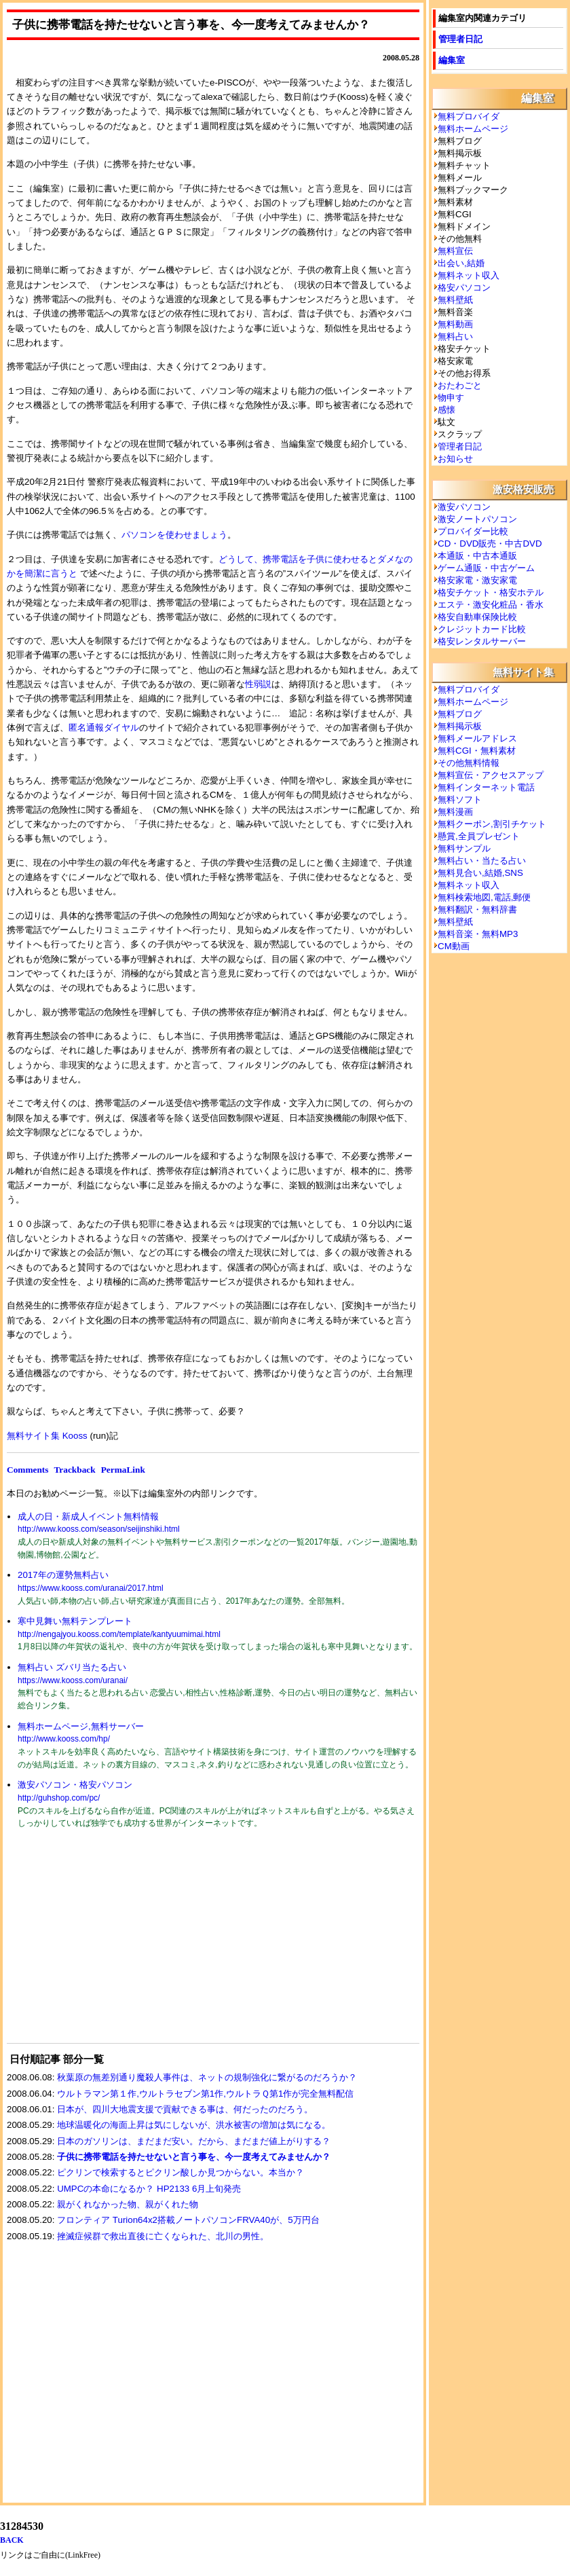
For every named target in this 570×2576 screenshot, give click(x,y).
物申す (451, 397)
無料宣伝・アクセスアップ (491, 775)
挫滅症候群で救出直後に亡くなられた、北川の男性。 (163, 2236)
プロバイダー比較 (473, 531)
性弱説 (258, 684)
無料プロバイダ (468, 116)
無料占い (455, 336)
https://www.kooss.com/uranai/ (73, 1680)
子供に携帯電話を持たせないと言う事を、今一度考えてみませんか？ (193, 2157)
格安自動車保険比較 (477, 617)
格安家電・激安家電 (477, 580)
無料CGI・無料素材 (477, 751)
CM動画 (454, 946)
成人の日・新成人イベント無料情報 (88, 1516)
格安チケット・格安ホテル (491, 592)
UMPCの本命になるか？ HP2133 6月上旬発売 (149, 2189)
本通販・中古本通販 (477, 556)
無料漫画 (455, 812)
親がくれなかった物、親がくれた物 (127, 2204)
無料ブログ (460, 714)
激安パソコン (464, 507)
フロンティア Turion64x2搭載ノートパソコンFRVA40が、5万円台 (188, 2220)
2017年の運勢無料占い (63, 1575)
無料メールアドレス (477, 738)
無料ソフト (460, 799)
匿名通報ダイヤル (104, 727)
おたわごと (460, 385)
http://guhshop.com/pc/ (59, 1798)
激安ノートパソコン (477, 519)
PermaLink (123, 1470)
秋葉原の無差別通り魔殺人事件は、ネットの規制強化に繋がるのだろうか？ (207, 2077)
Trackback (74, 1470)
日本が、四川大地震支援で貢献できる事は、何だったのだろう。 (185, 2109)
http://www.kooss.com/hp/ (64, 1739)
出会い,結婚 (461, 263)
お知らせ (455, 459)
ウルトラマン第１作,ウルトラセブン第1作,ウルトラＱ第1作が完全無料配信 (205, 2094)
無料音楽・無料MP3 (478, 934)
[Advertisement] (108, 1944)
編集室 (451, 60)
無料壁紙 (455, 300)
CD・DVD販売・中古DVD (490, 543)
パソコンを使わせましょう (174, 535)
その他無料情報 (468, 763)
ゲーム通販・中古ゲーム (486, 568)
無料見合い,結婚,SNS (480, 873)
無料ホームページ (473, 129)
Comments (27, 1470)
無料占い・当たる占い (482, 860)
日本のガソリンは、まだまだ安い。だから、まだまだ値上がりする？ (193, 2141)
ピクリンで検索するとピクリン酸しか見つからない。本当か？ (180, 2172)
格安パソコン (464, 287)
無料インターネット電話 (486, 787)
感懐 (446, 410)
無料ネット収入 (468, 275)
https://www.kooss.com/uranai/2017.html (91, 1588)
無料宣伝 (455, 251)
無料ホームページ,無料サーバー (81, 1726)
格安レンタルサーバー (482, 641)
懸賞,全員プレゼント (479, 836)
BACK (12, 2540)
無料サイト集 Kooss (47, 1436)
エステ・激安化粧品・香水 (491, 605)
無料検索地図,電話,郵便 (484, 897)
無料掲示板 (460, 726)
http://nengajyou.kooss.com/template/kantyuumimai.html (119, 1634)
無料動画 (455, 324)
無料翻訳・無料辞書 (477, 909)
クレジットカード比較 (482, 629)
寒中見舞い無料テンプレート (75, 1621)
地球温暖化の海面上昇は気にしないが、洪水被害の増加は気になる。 (193, 2125)
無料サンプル (464, 848)
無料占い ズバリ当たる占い (72, 1667)
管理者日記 (460, 39)
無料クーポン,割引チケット (492, 824)
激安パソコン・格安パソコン (75, 1785)
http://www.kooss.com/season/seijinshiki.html (99, 1529)
